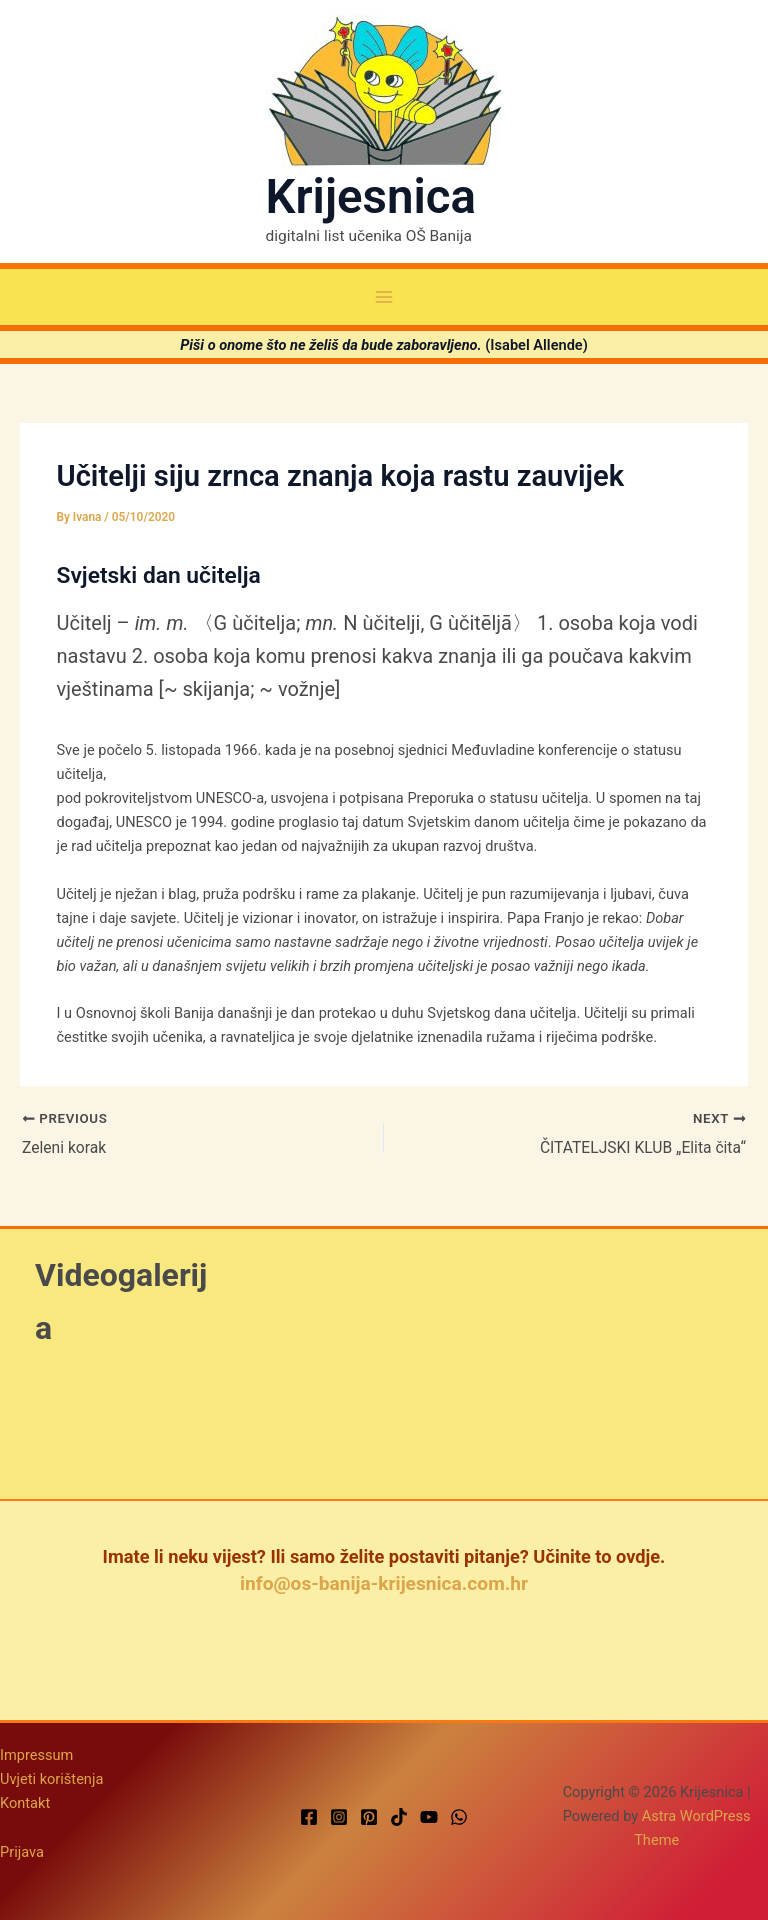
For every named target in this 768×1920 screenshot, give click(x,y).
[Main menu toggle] (384, 297)
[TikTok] (399, 1818)
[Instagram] (339, 1818)
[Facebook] (309, 1818)
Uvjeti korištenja (51, 1779)
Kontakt (25, 1803)
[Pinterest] (369, 1818)
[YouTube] (429, 1818)
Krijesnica (371, 197)
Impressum (36, 1755)
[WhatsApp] (459, 1818)
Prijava (22, 1853)
